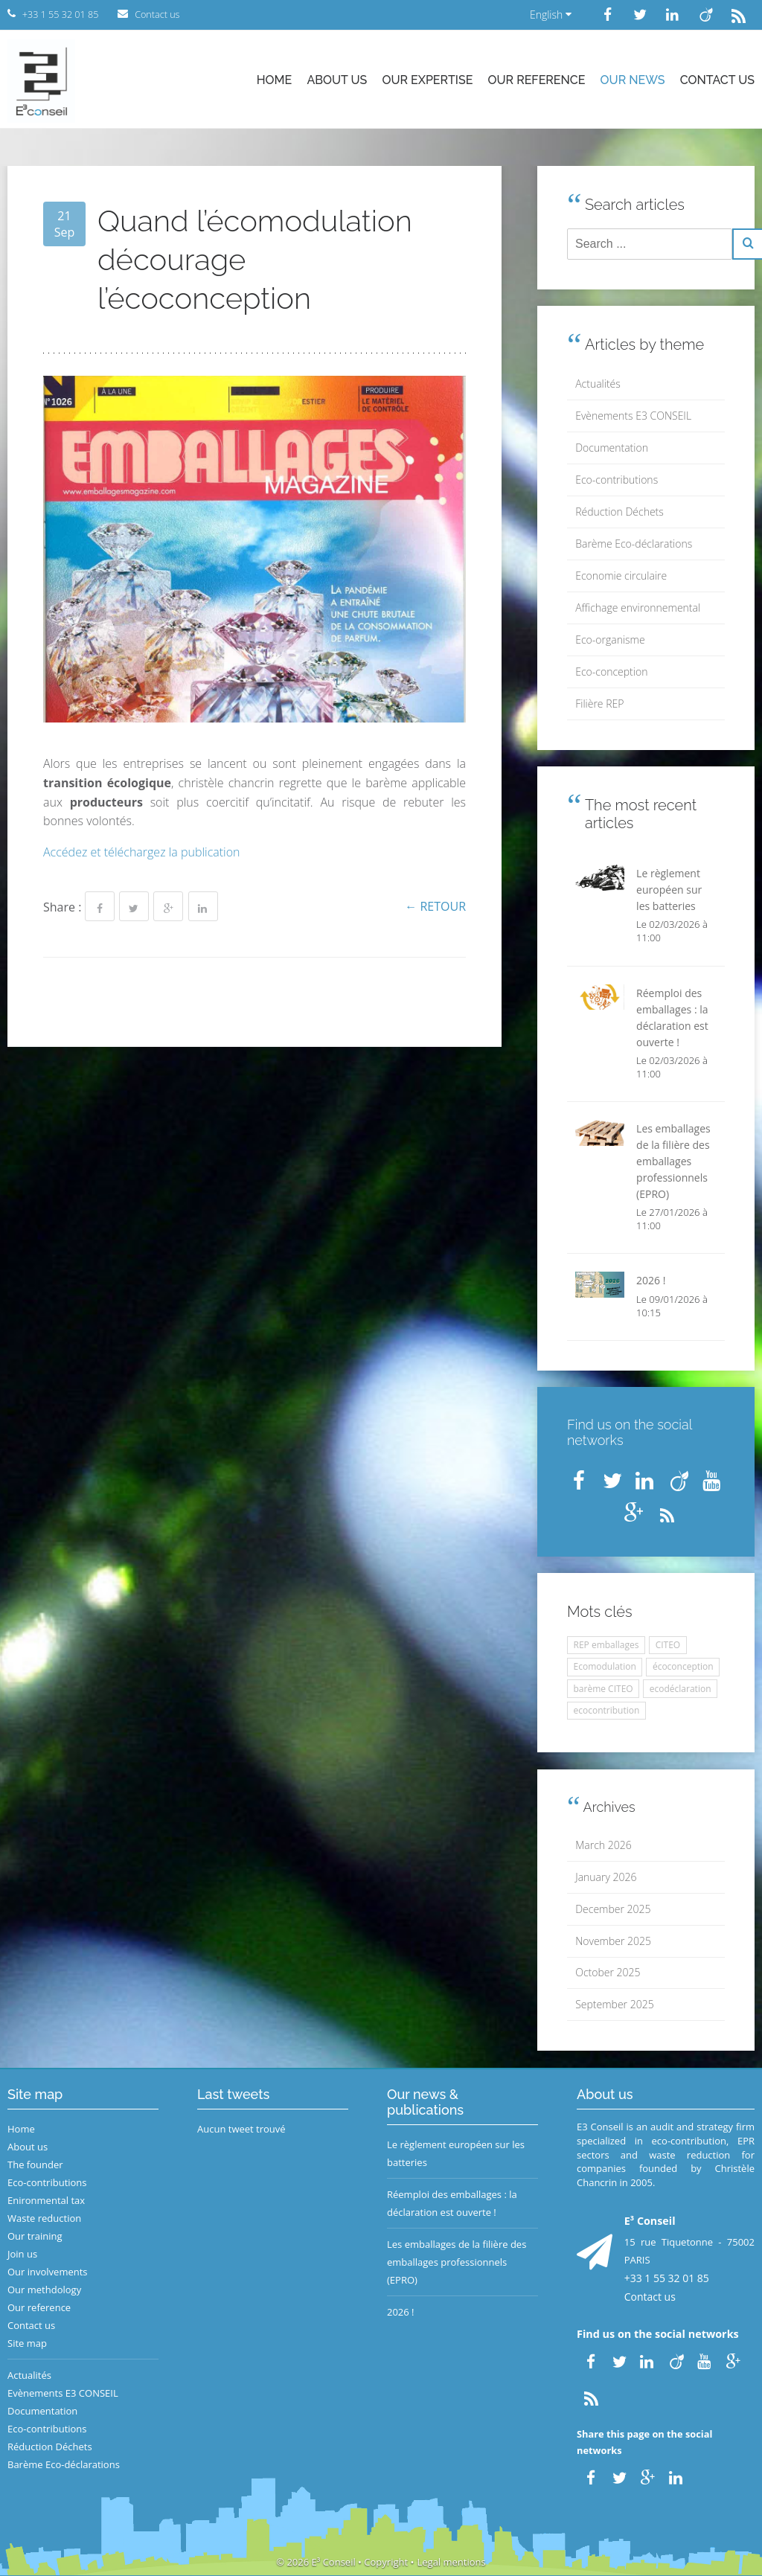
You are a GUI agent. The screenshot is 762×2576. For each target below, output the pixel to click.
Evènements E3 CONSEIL (633, 415)
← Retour (435, 906)
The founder (35, 2164)
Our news (633, 80)
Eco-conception (611, 671)
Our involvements (47, 2271)
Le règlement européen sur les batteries (456, 2153)
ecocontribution (607, 1710)
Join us (22, 2254)
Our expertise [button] (427, 80)
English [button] (551, 14)
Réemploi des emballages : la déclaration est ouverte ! (452, 2203)
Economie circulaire (621, 575)
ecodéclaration (680, 1688)
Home (274, 80)
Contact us (717, 80)
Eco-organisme (609, 639)
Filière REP (599, 703)
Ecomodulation (605, 1666)
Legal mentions (451, 2562)
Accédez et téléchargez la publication (141, 852)
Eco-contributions (616, 479)
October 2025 (607, 1972)
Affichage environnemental (637, 607)
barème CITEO (603, 1688)
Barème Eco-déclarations (633, 543)
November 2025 (613, 1941)
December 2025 (612, 1909)
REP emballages (606, 1644)
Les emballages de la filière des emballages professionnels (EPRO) (456, 2262)
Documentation (611, 447)
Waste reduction (44, 2218)
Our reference (537, 80)
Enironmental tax (46, 2200)
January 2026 (605, 1877)
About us (337, 80)
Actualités (598, 384)
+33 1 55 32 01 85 (666, 2278)
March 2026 (603, 1845)
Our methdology (44, 2289)
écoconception (683, 1666)
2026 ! (400, 2312)
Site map (27, 2343)
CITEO (668, 1644)
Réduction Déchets (619, 511)
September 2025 (614, 2004)
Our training (35, 2236)
